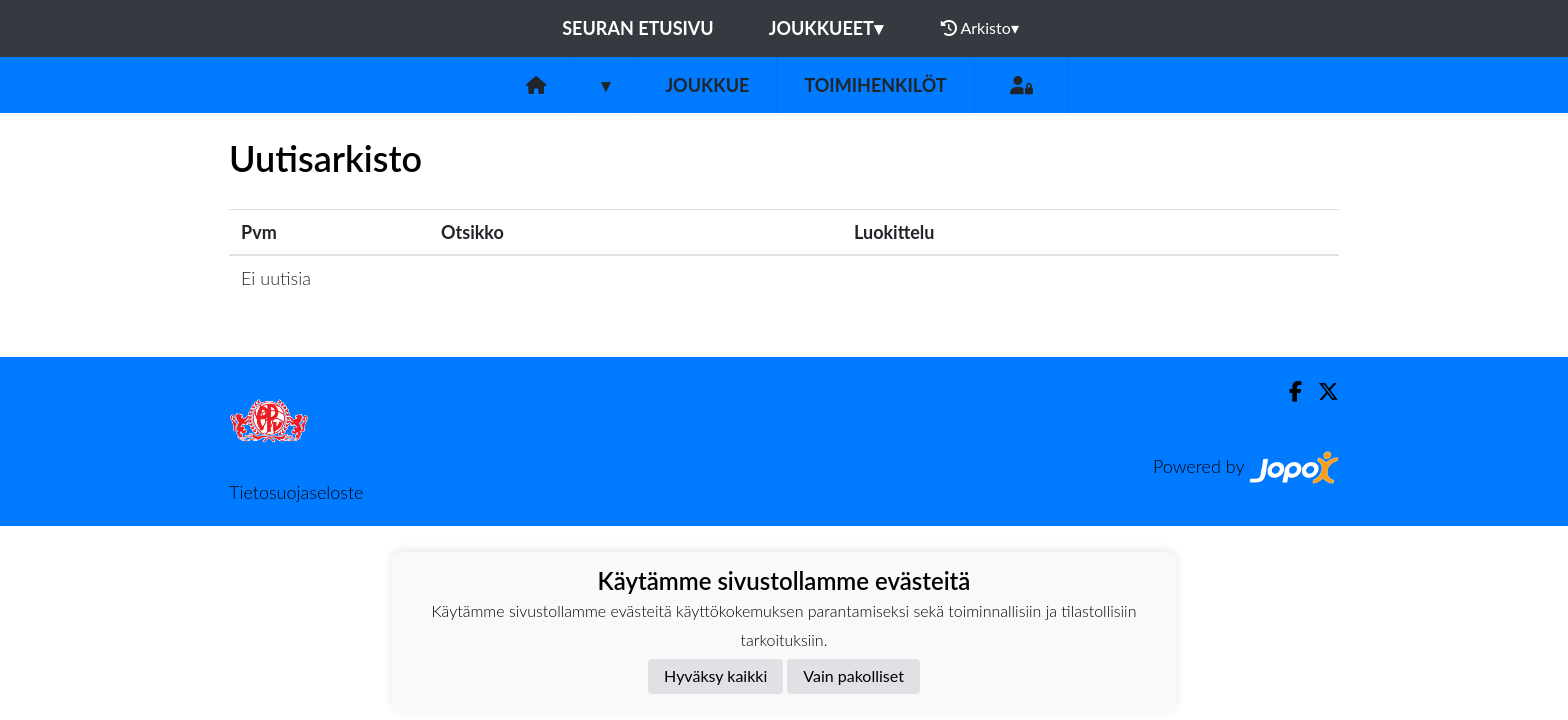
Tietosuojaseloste (296, 492)
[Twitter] (1320, 391)
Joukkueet (826, 28)
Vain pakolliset (853, 675)
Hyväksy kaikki (715, 675)
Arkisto (980, 28)
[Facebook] (1287, 391)
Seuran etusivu (638, 28)
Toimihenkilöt (875, 85)
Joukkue (707, 85)
